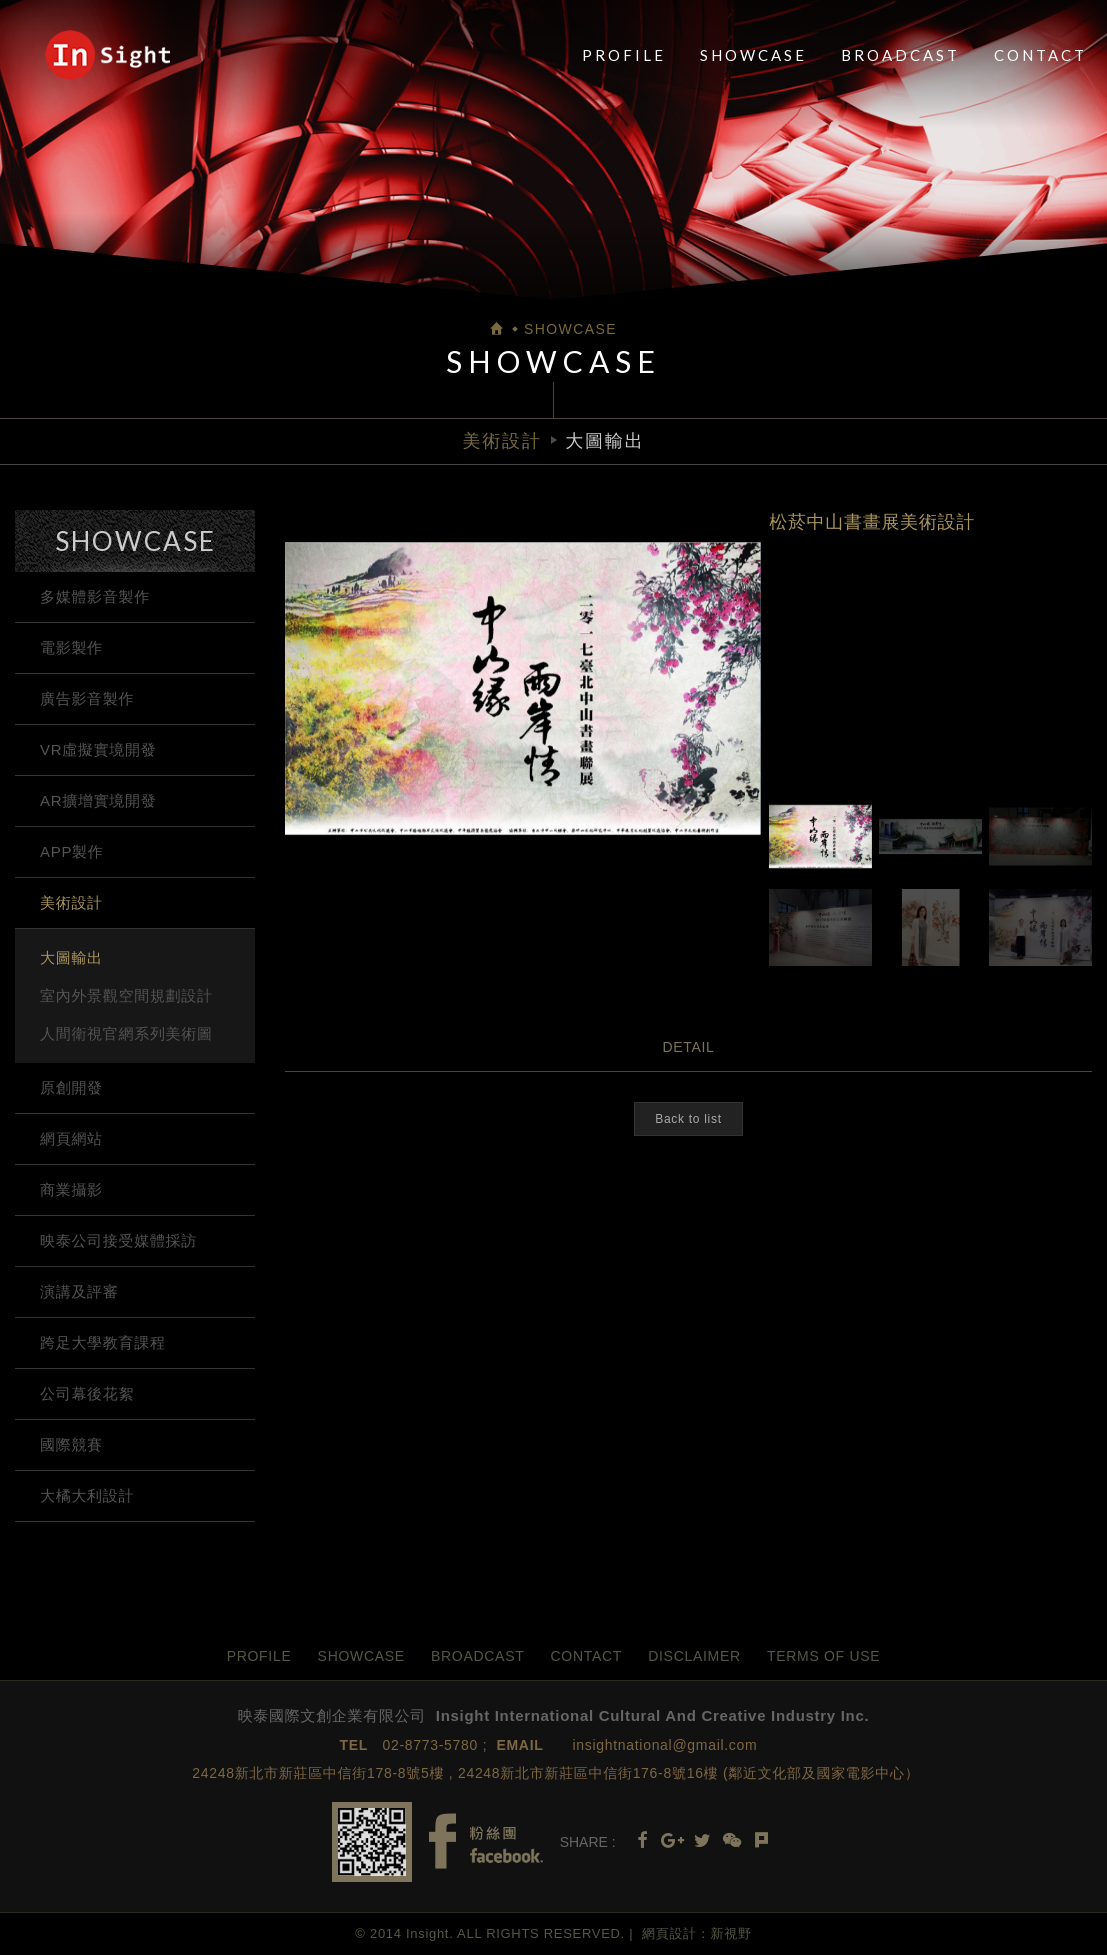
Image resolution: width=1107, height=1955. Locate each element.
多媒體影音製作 (95, 596)
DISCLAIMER (694, 1656)
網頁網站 (71, 1138)
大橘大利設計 (87, 1495)
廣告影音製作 (87, 698)
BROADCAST (900, 55)
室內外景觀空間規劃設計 (126, 995)
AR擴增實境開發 (98, 800)
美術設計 (71, 902)
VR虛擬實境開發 (98, 749)
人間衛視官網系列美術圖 (126, 1033)
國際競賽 (71, 1444)
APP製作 (72, 851)
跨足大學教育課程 (103, 1342)
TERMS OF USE (823, 1656)
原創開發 (71, 1087)
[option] (523, 688)
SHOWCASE (753, 55)
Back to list (688, 1119)
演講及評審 (79, 1291)
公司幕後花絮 (87, 1393)
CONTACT (1040, 55)
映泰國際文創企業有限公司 (107, 55)
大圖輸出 (71, 957)
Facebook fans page (486, 1841)
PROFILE (624, 55)
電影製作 (71, 647)
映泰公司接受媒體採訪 (118, 1240)
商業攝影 (71, 1189)
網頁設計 (669, 1933)
